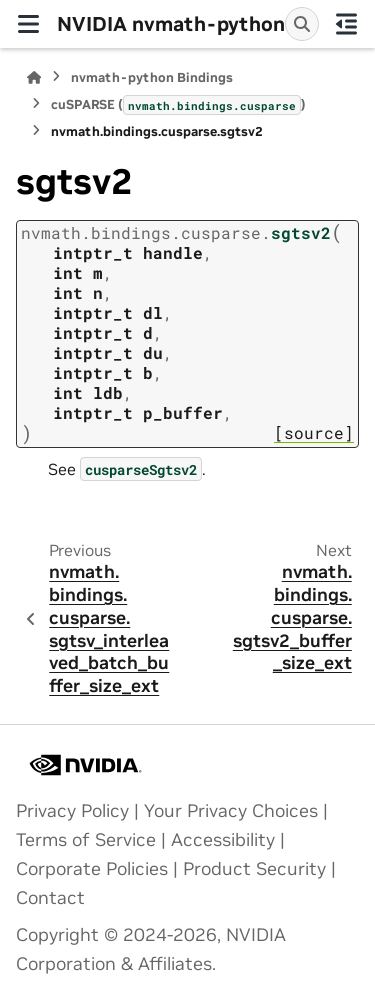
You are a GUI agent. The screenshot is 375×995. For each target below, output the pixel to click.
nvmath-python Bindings (152, 77)
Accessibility (223, 840)
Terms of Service (86, 840)
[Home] (34, 77)
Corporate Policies (92, 869)
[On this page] (347, 24)
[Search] (302, 24)
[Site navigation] (28, 24)
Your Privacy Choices (231, 811)
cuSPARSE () (178, 105)
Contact (50, 898)
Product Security (254, 869)
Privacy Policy (72, 811)
